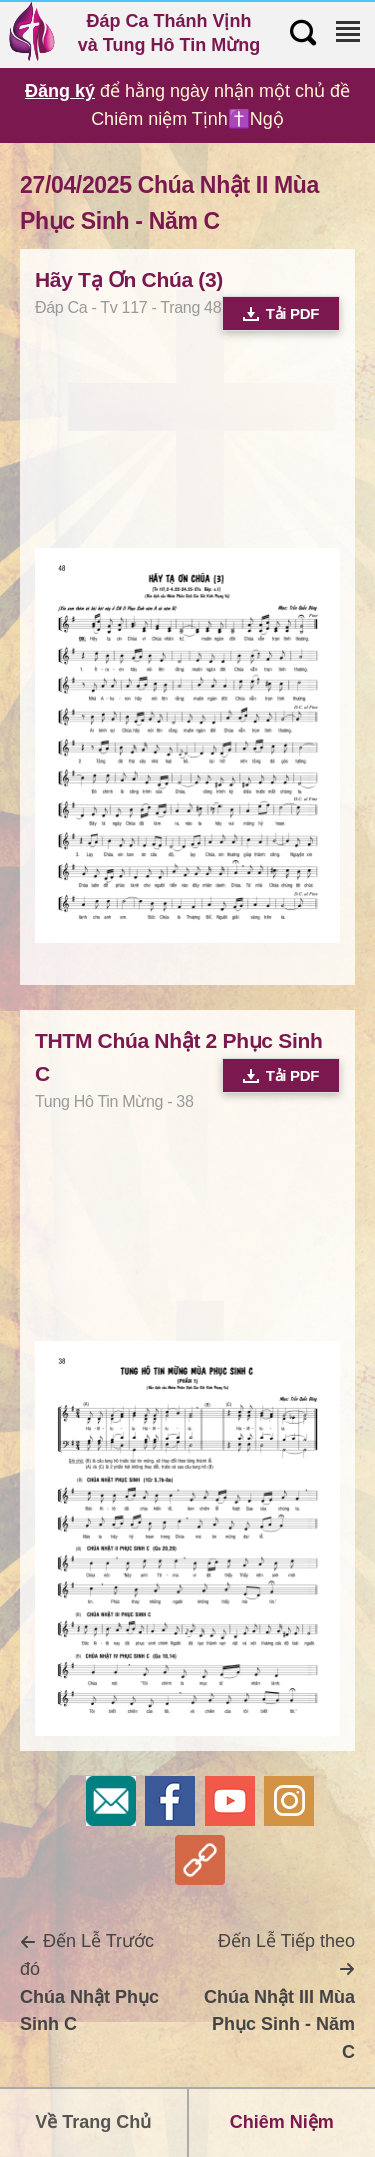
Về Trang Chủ (93, 2122)
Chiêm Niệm (282, 2122)
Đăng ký (60, 91)
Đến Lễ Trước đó (89, 1982)
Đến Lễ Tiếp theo (279, 1996)
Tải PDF (281, 313)
